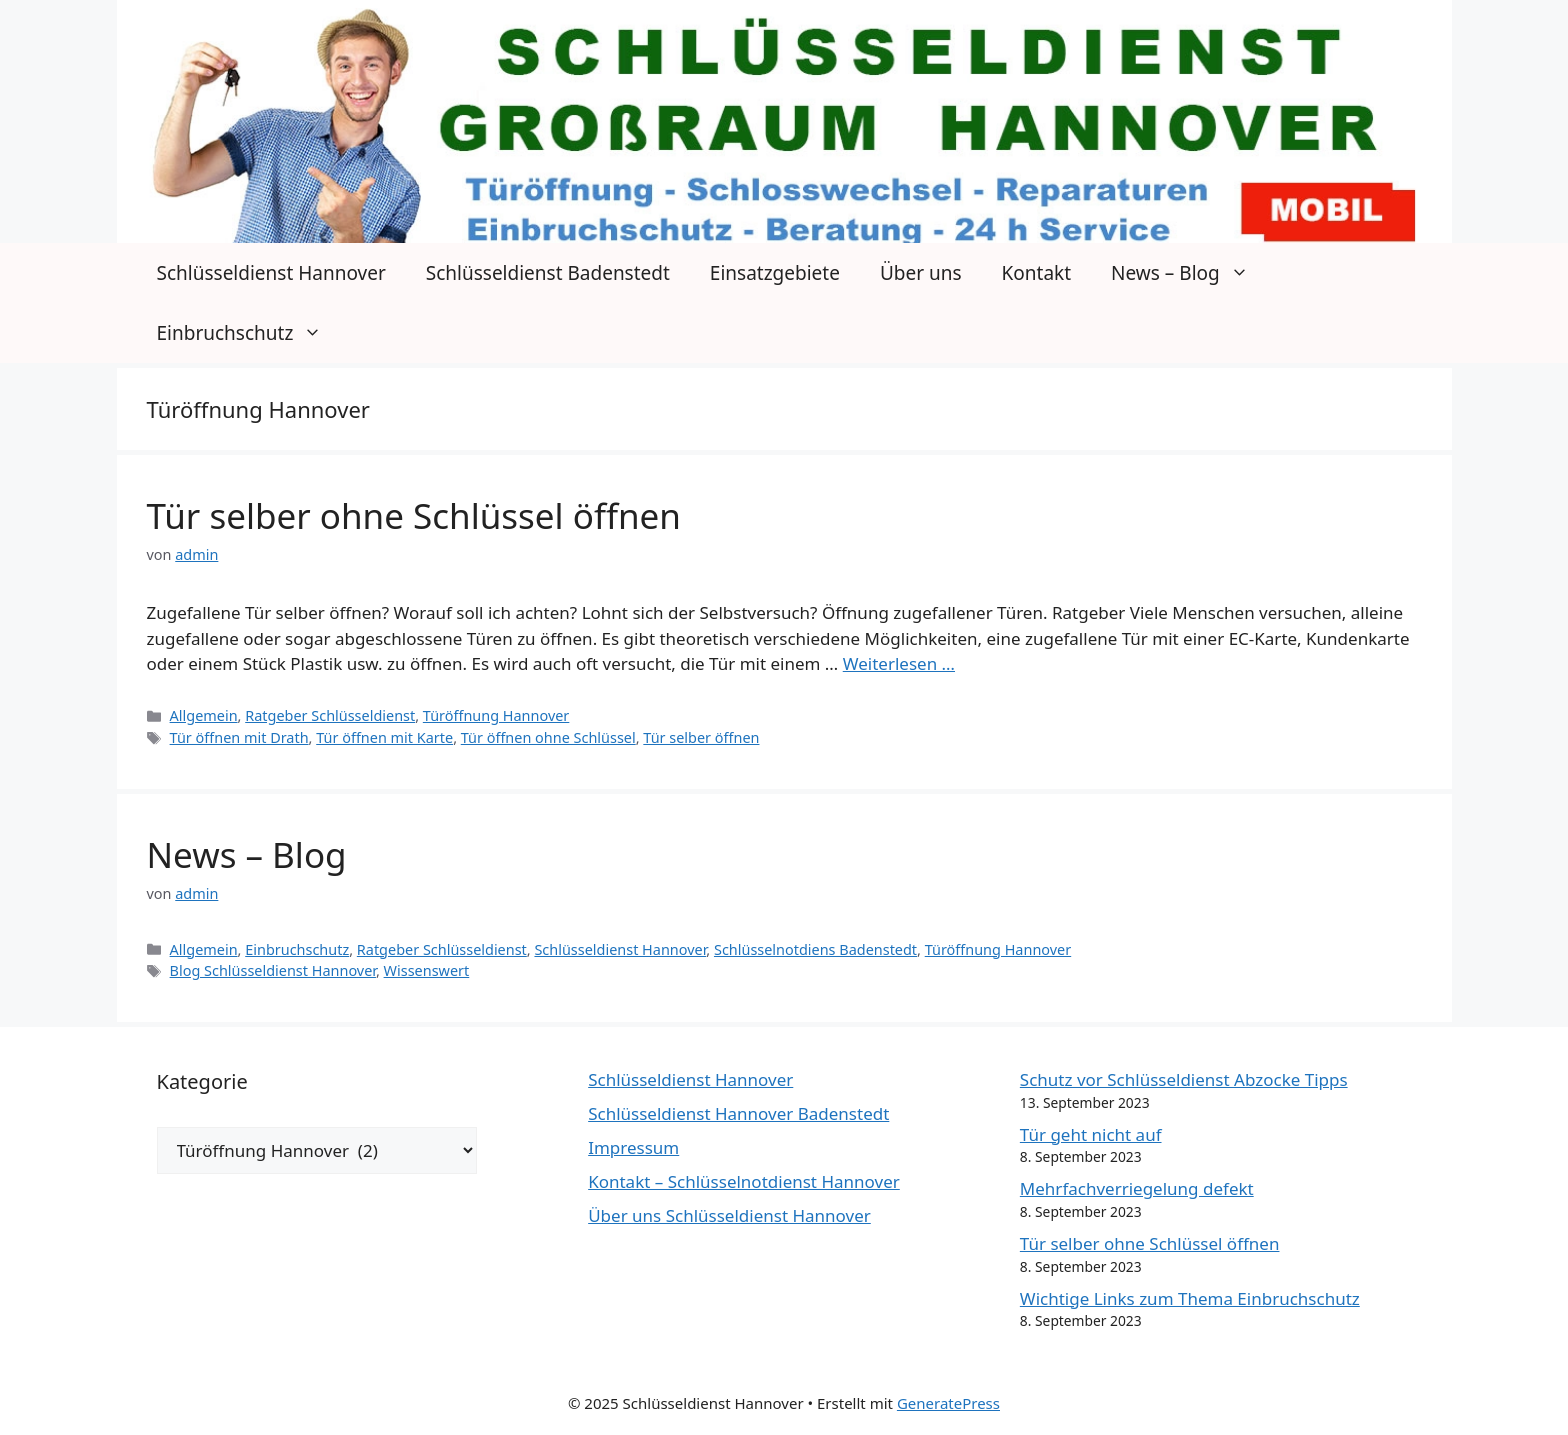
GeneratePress (948, 1403)
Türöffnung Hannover (496, 715)
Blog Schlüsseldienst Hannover (273, 970)
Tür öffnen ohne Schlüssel (548, 737)
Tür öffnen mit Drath (239, 737)
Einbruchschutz (250, 333)
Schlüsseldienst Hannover (271, 273)
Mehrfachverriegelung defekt (1137, 1188)
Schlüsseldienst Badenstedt (548, 273)
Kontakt (1037, 273)
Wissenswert (427, 970)
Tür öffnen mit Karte (384, 737)
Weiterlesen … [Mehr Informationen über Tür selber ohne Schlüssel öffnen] (899, 663)
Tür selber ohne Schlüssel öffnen (414, 515)
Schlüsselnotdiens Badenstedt (815, 949)
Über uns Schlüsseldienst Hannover (729, 1215)
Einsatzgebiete (775, 273)
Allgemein (204, 715)
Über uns (921, 273)
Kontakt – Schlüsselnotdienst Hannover (744, 1181)
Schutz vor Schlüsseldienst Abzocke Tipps (1184, 1079)
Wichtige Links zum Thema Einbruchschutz (1190, 1298)
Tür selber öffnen (701, 737)
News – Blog (1190, 273)
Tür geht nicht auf (1091, 1134)
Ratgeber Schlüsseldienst (330, 715)
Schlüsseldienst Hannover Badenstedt (738, 1113)
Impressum (633, 1147)
